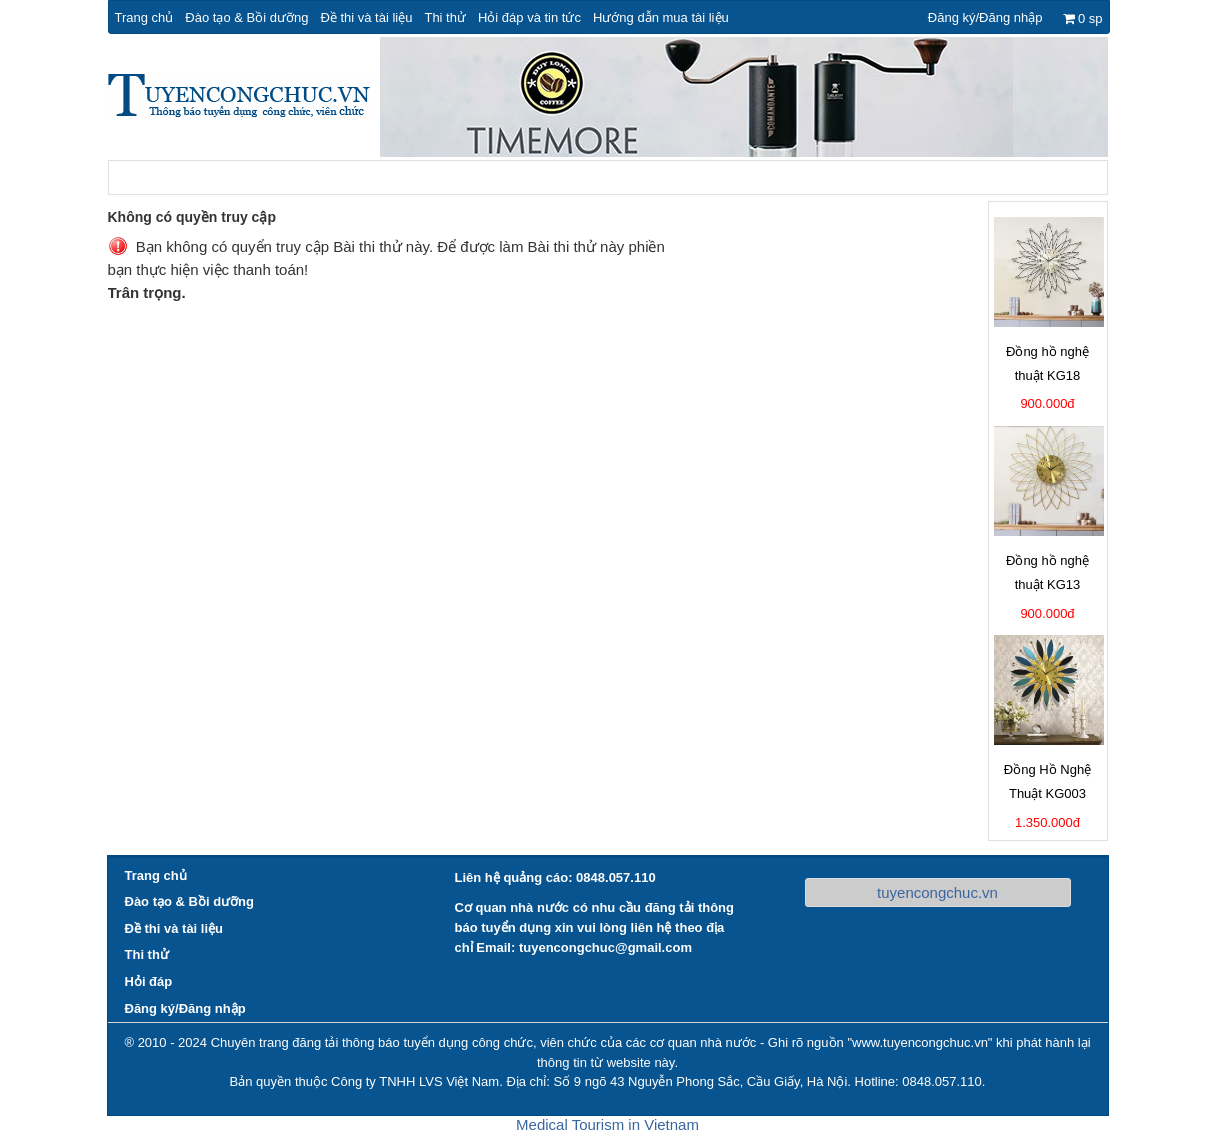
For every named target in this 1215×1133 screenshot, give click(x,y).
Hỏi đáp (149, 981)
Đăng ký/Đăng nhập (985, 17)
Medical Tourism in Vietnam (607, 1124)
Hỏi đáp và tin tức (529, 17)
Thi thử (445, 17)
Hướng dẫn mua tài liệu (661, 17)
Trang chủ (144, 17)
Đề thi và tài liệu (366, 17)
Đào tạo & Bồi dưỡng (246, 17)
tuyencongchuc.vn (937, 892)
